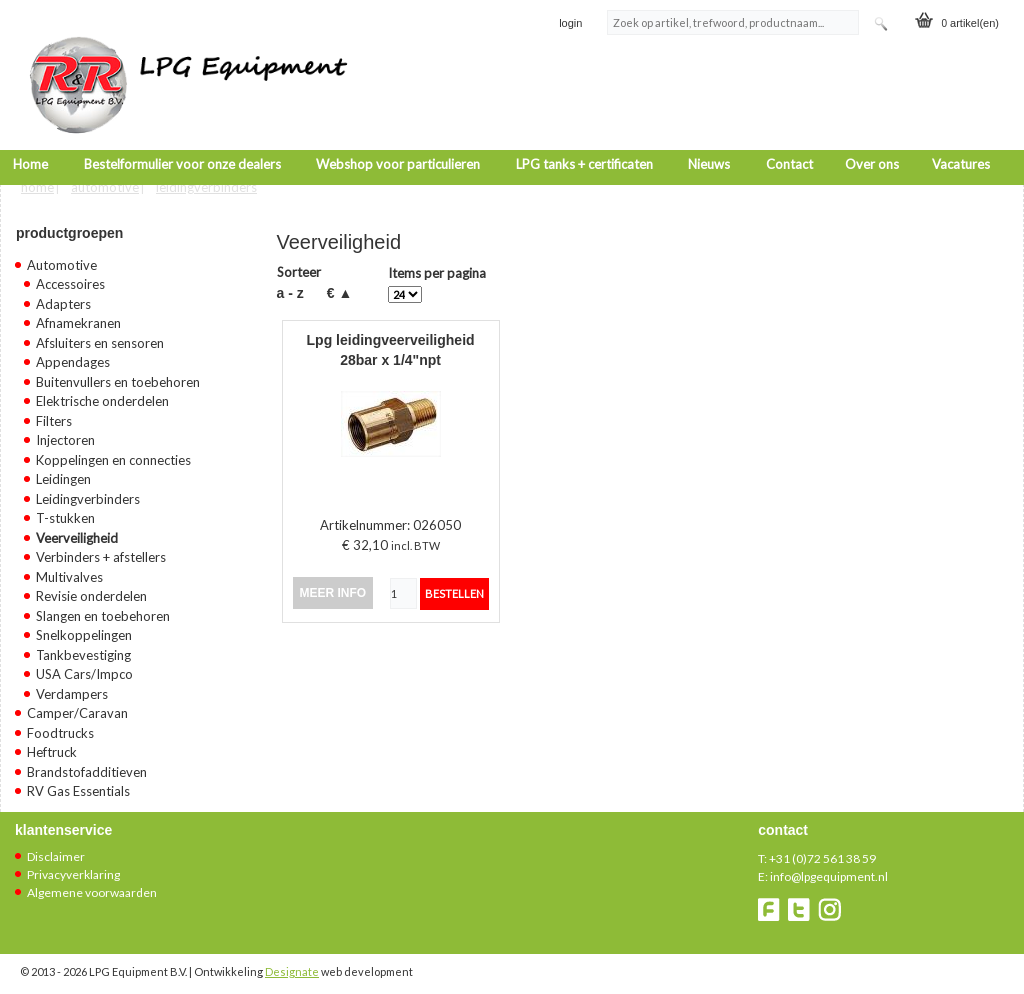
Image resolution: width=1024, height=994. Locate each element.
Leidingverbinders (206, 180)
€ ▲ (340, 286)
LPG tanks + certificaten (584, 142)
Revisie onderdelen (91, 590)
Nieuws (709, 142)
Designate (292, 964)
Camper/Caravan (77, 707)
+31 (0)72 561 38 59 (822, 851)
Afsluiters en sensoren (100, 336)
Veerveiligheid (77, 531)
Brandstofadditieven (87, 765)
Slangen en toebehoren (103, 609)
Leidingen (63, 473)
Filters (54, 414)
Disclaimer (56, 849)
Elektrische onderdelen (102, 395)
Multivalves (69, 570)
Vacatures (961, 142)
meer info (333, 587)
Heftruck (52, 746)
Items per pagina (437, 267)
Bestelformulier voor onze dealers (182, 142)
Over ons (872, 142)
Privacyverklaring (73, 867)
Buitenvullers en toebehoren (118, 375)
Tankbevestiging (83, 648)
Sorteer (299, 266)
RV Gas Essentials (78, 785)
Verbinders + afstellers (101, 551)
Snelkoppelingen (84, 629)
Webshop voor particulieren (398, 142)
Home (30, 142)
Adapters (63, 297)
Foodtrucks (60, 726)
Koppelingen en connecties (113, 453)
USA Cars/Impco (84, 668)
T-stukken (65, 512)
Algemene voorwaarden (92, 885)
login (570, 24)
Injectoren (65, 434)
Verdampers (72, 687)
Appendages (73, 356)
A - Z (290, 286)
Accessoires (70, 278)
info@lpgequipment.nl (829, 869)
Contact (789, 142)
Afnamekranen (78, 317)
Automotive (105, 180)
